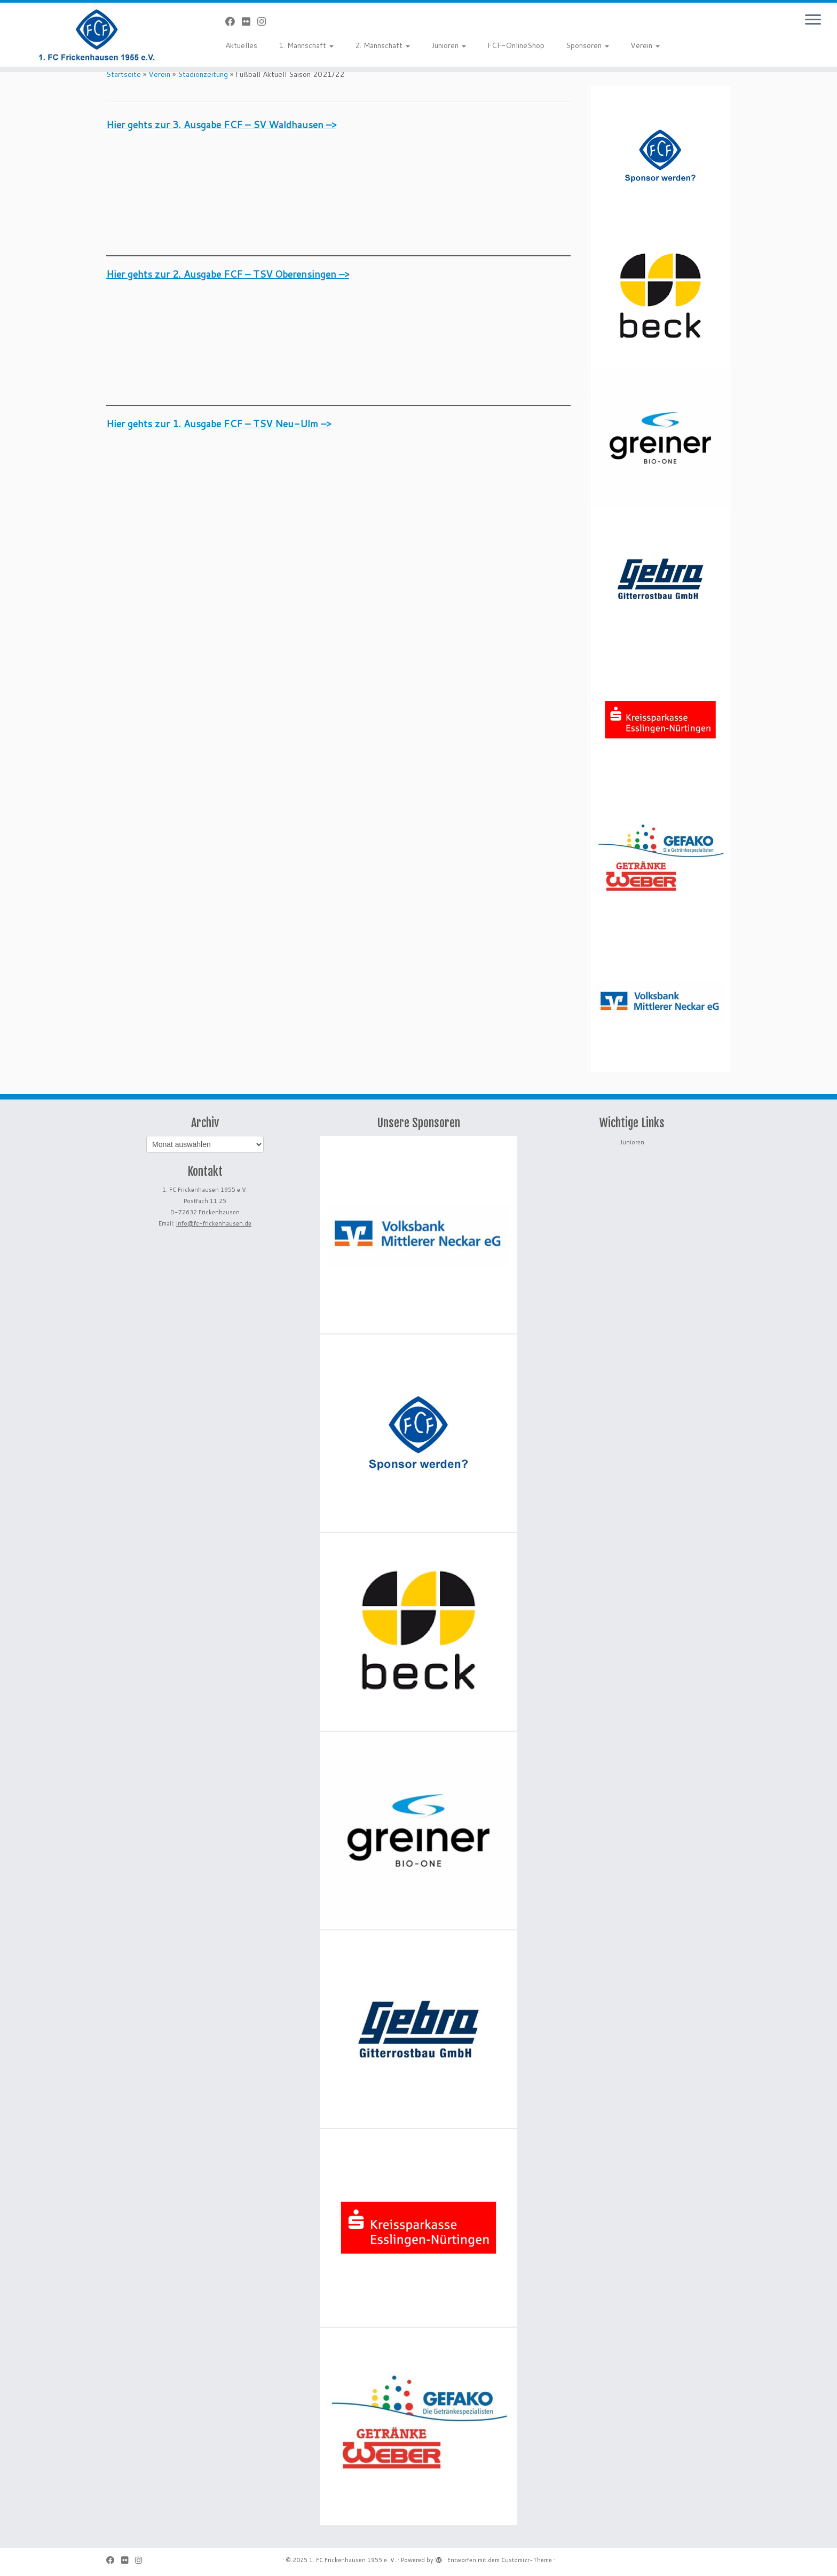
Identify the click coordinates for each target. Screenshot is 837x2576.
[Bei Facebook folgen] (233, 21)
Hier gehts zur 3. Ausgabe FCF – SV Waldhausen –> (221, 124)
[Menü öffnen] (813, 20)
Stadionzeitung (203, 74)
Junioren (448, 45)
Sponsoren (587, 45)
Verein (645, 45)
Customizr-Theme (526, 2560)
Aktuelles (241, 45)
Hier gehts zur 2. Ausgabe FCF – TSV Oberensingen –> (227, 274)
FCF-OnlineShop (515, 45)
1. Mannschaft (306, 45)
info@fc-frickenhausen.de (213, 1223)
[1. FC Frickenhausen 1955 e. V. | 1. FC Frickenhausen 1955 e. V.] (96, 34)
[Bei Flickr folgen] (249, 21)
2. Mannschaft (382, 45)
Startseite (123, 74)
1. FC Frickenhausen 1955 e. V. (352, 2560)
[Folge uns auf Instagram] (265, 21)
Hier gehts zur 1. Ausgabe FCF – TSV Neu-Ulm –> (218, 423)
